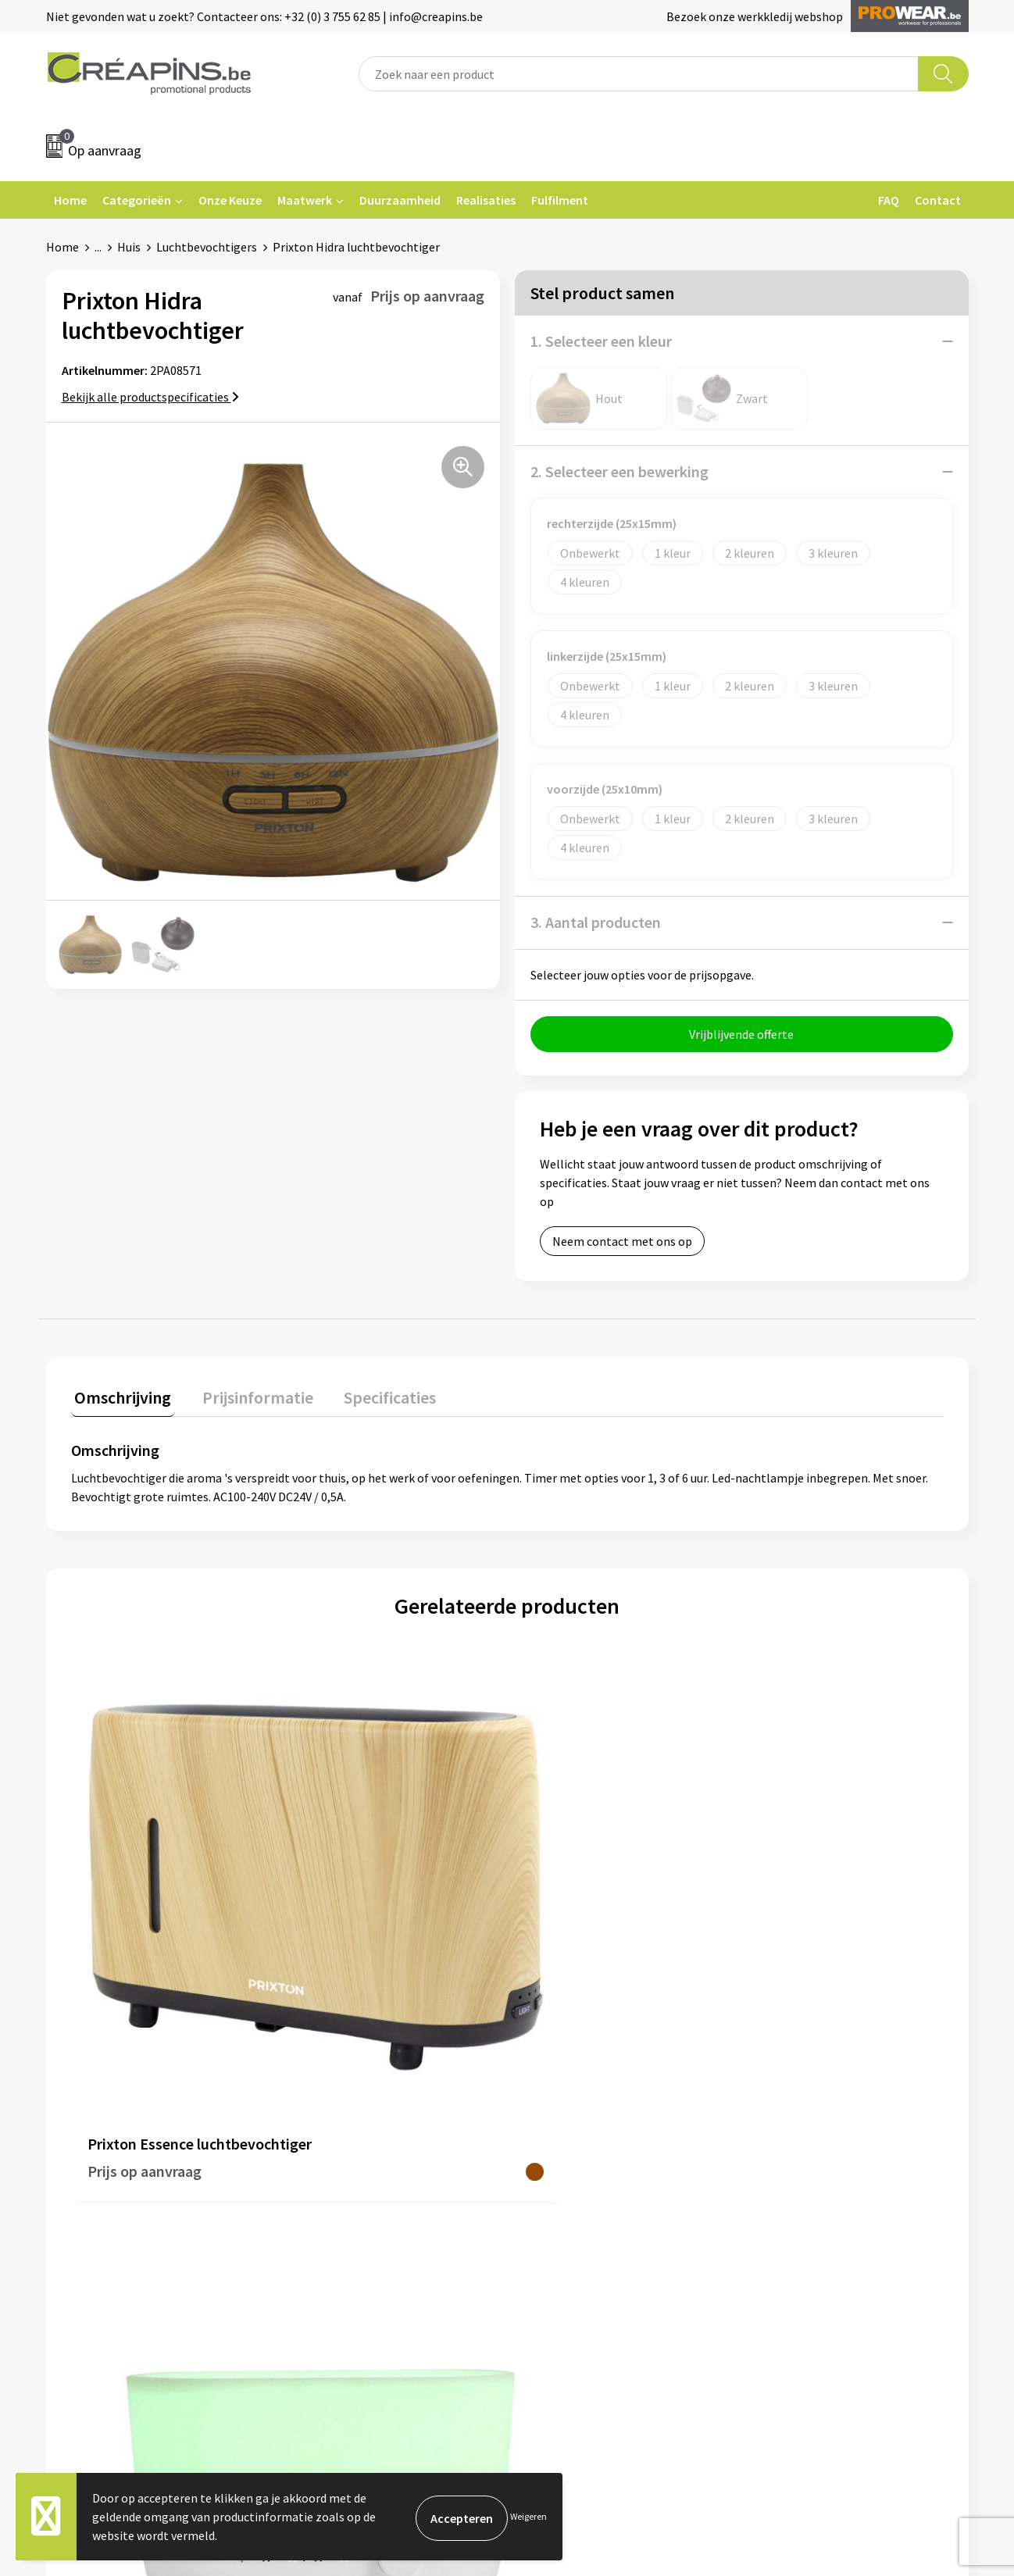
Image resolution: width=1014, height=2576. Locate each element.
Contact (938, 200)
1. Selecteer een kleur (601, 341)
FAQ (888, 200)
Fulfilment (559, 200)
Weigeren (528, 2516)
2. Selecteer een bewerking (619, 471)
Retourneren (561, 2138)
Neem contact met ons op (622, 1245)
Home (70, 200)
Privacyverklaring (801, 2138)
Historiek (323, 2138)
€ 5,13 (778, 1899)
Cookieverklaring (800, 2115)
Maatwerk (304, 200)
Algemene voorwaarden (818, 2091)
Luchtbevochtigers (206, 247)
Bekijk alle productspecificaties (150, 397)
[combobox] (639, 73)
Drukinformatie (339, 2115)
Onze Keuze (230, 200)
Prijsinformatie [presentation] (246, 1397)
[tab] (119, 1401)
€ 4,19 (560, 1899)
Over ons (321, 2162)
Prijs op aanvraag (144, 1922)
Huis (129, 247)
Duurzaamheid (400, 200)
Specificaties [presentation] (372, 1397)
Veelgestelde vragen (581, 2115)
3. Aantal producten (595, 922)
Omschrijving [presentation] (119, 1397)
